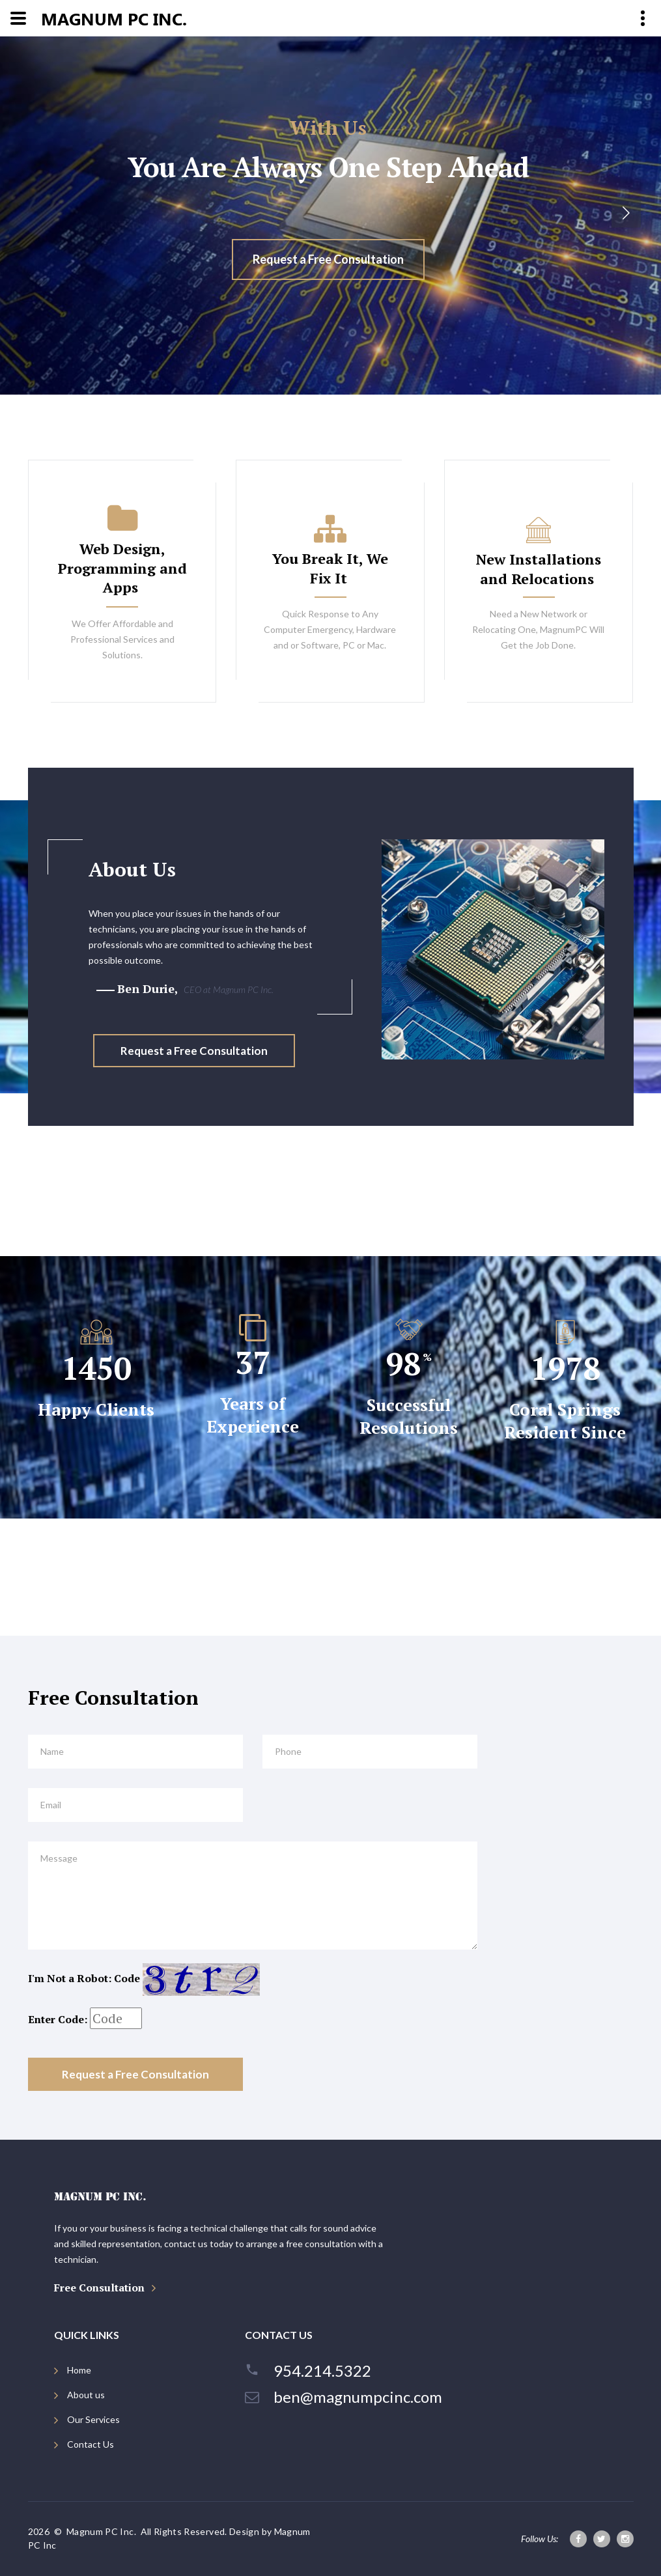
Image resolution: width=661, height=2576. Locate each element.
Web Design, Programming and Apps (121, 567)
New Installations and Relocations (538, 569)
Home (79, 2369)
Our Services (93, 2419)
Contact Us (90, 2444)
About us (86, 2394)
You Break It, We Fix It (330, 568)
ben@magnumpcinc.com (358, 2397)
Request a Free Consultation (328, 259)
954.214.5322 (322, 2371)
